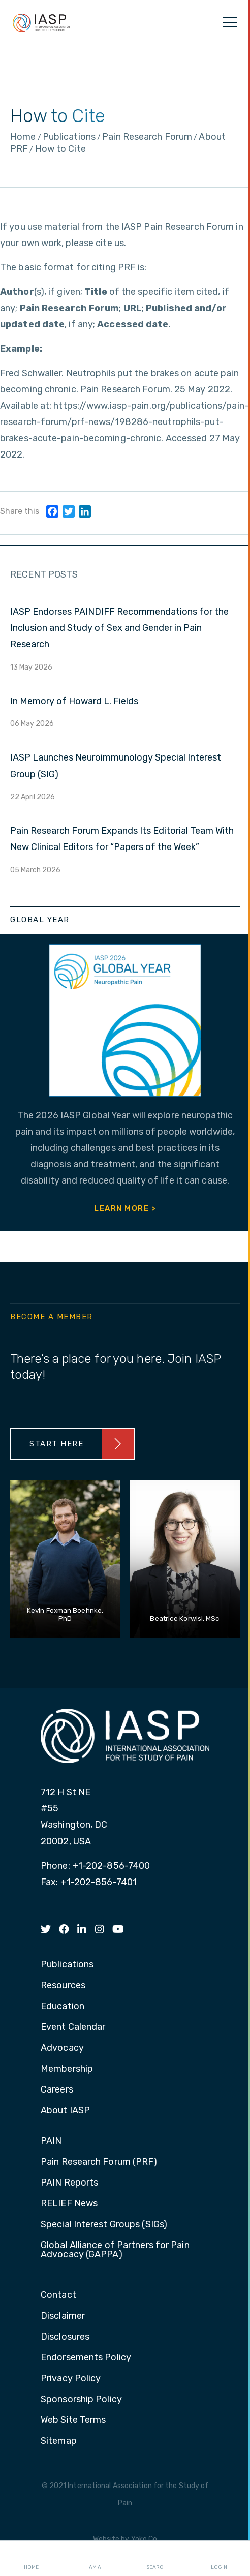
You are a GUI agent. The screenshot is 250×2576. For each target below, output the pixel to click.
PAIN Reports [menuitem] (69, 2183)
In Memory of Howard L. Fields (74, 701)
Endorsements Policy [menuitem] (86, 2358)
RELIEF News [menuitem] (69, 2204)
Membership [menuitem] (67, 2069)
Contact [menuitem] (58, 2295)
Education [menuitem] (62, 2007)
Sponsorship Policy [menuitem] (81, 2400)
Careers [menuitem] (57, 2090)
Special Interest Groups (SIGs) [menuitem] (104, 2225)
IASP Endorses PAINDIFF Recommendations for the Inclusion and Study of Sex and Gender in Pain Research (119, 628)
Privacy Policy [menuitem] (71, 2379)
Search (156, 2558)
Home (31, 2558)
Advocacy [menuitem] (62, 2048)
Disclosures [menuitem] (65, 2337)
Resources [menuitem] (63, 1986)
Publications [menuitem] (67, 1965)
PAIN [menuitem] (51, 2141)
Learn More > (125, 1208)
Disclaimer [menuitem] (63, 2316)
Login (219, 2558)
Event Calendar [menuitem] (73, 2027)
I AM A (93, 2558)
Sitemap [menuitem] (59, 2441)
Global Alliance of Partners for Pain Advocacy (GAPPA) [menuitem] (115, 2250)
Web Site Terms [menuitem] (73, 2420)
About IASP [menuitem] (65, 2111)
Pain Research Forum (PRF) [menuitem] (99, 2162)
